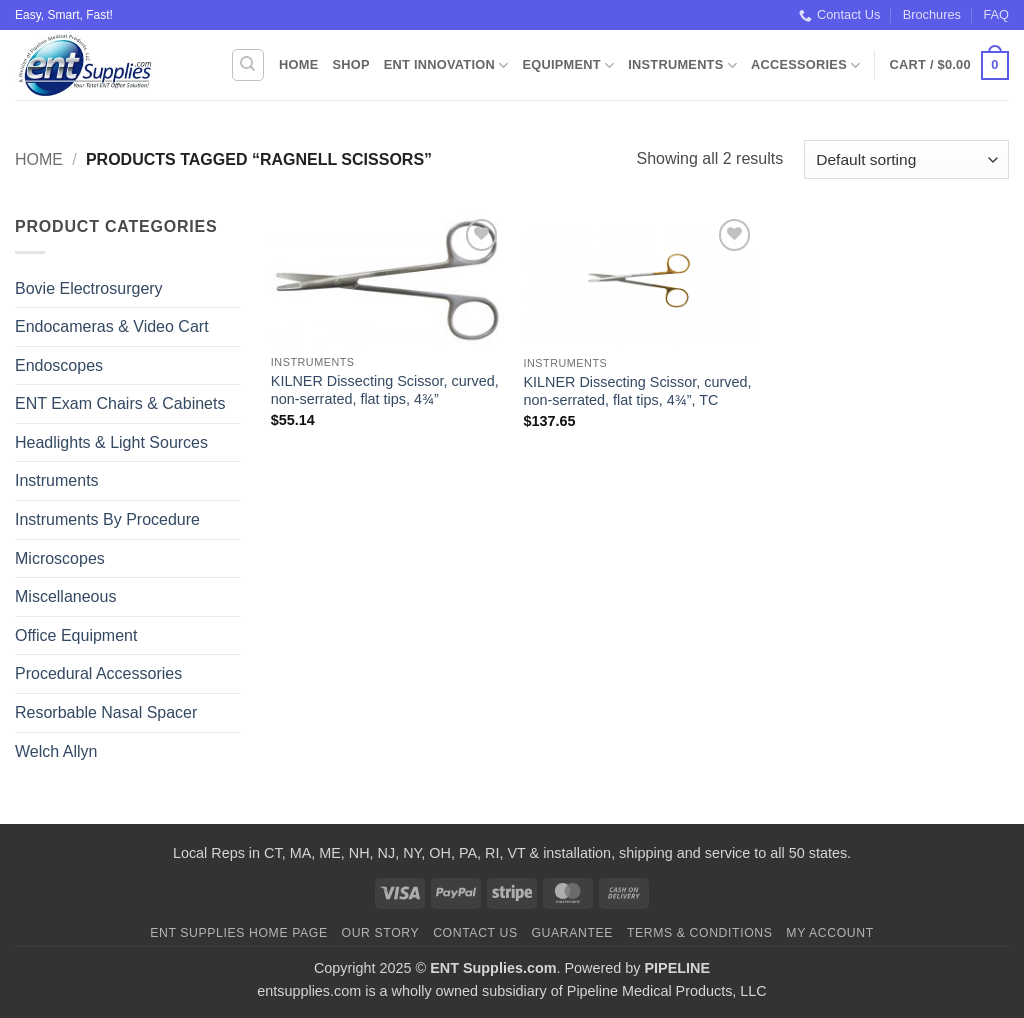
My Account (829, 933)
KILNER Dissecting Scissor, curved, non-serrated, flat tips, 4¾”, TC (637, 391)
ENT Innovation (446, 65)
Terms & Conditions (700, 933)
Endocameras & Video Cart (112, 326)
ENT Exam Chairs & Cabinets (120, 403)
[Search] (248, 65)
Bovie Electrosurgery (89, 288)
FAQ (996, 14)
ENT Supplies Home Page (239, 933)
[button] (949, 66)
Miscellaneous (65, 596)
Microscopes (60, 558)
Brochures (932, 14)
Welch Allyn (56, 751)
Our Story (381, 933)
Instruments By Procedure (107, 519)
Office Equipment (76, 635)
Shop (350, 64)
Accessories (805, 65)
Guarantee (572, 933)
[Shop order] (906, 159)
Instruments (682, 65)
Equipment (568, 65)
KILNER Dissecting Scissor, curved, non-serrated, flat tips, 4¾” (385, 390)
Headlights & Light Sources (111, 442)
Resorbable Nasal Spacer (106, 712)
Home (298, 64)
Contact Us (839, 15)
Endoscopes (59, 365)
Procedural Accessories (98, 673)
